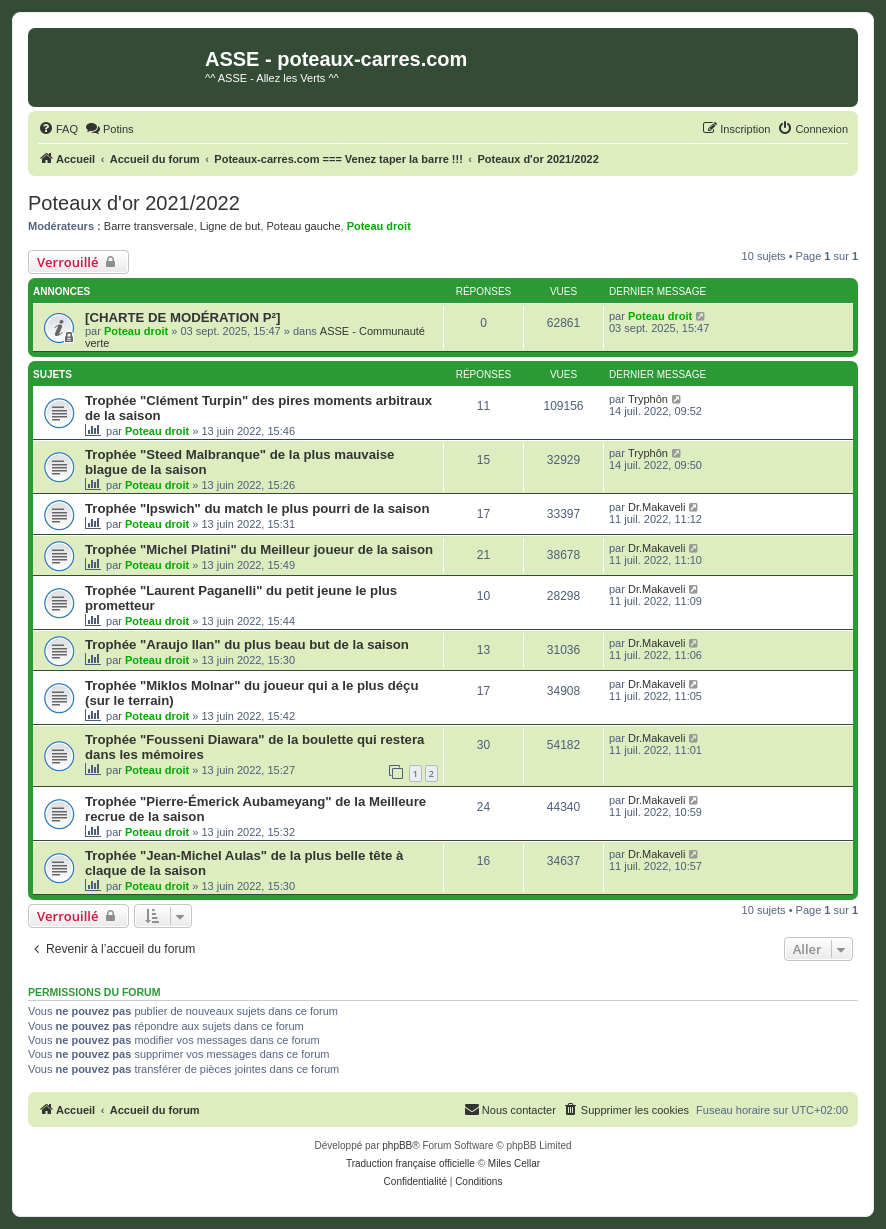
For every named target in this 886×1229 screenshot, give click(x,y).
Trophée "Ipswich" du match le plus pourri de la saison (257, 508)
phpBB (397, 1145)
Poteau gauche (304, 226)
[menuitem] (58, 129)
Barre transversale (149, 226)
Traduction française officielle (410, 1163)
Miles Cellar (514, 1163)
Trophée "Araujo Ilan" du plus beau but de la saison (247, 644)
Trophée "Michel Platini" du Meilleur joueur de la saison (259, 549)
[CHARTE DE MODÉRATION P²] (182, 317)
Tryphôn (648, 399)
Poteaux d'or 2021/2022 (134, 203)
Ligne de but (230, 226)
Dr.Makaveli (656, 507)
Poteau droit (379, 226)
